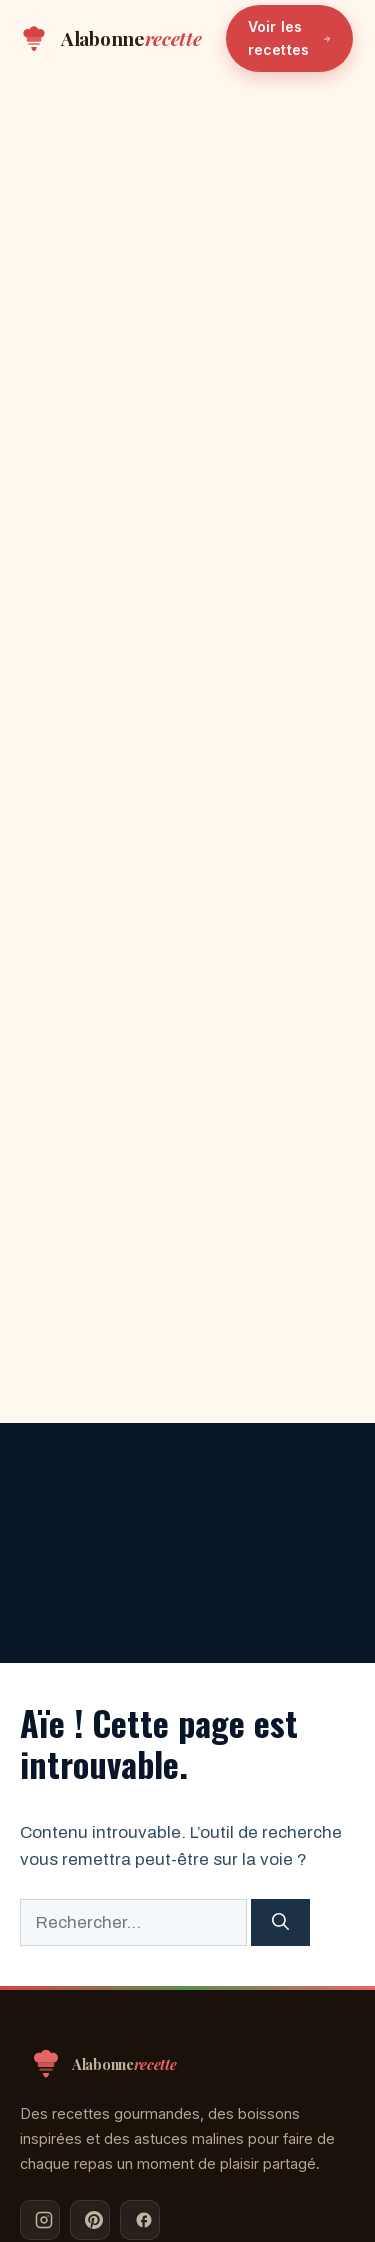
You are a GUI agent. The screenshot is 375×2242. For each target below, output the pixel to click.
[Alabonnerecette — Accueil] (110, 39)
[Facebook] (140, 2220)
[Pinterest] (90, 2220)
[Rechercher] (280, 1923)
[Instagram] (40, 2220)
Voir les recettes (290, 37)
